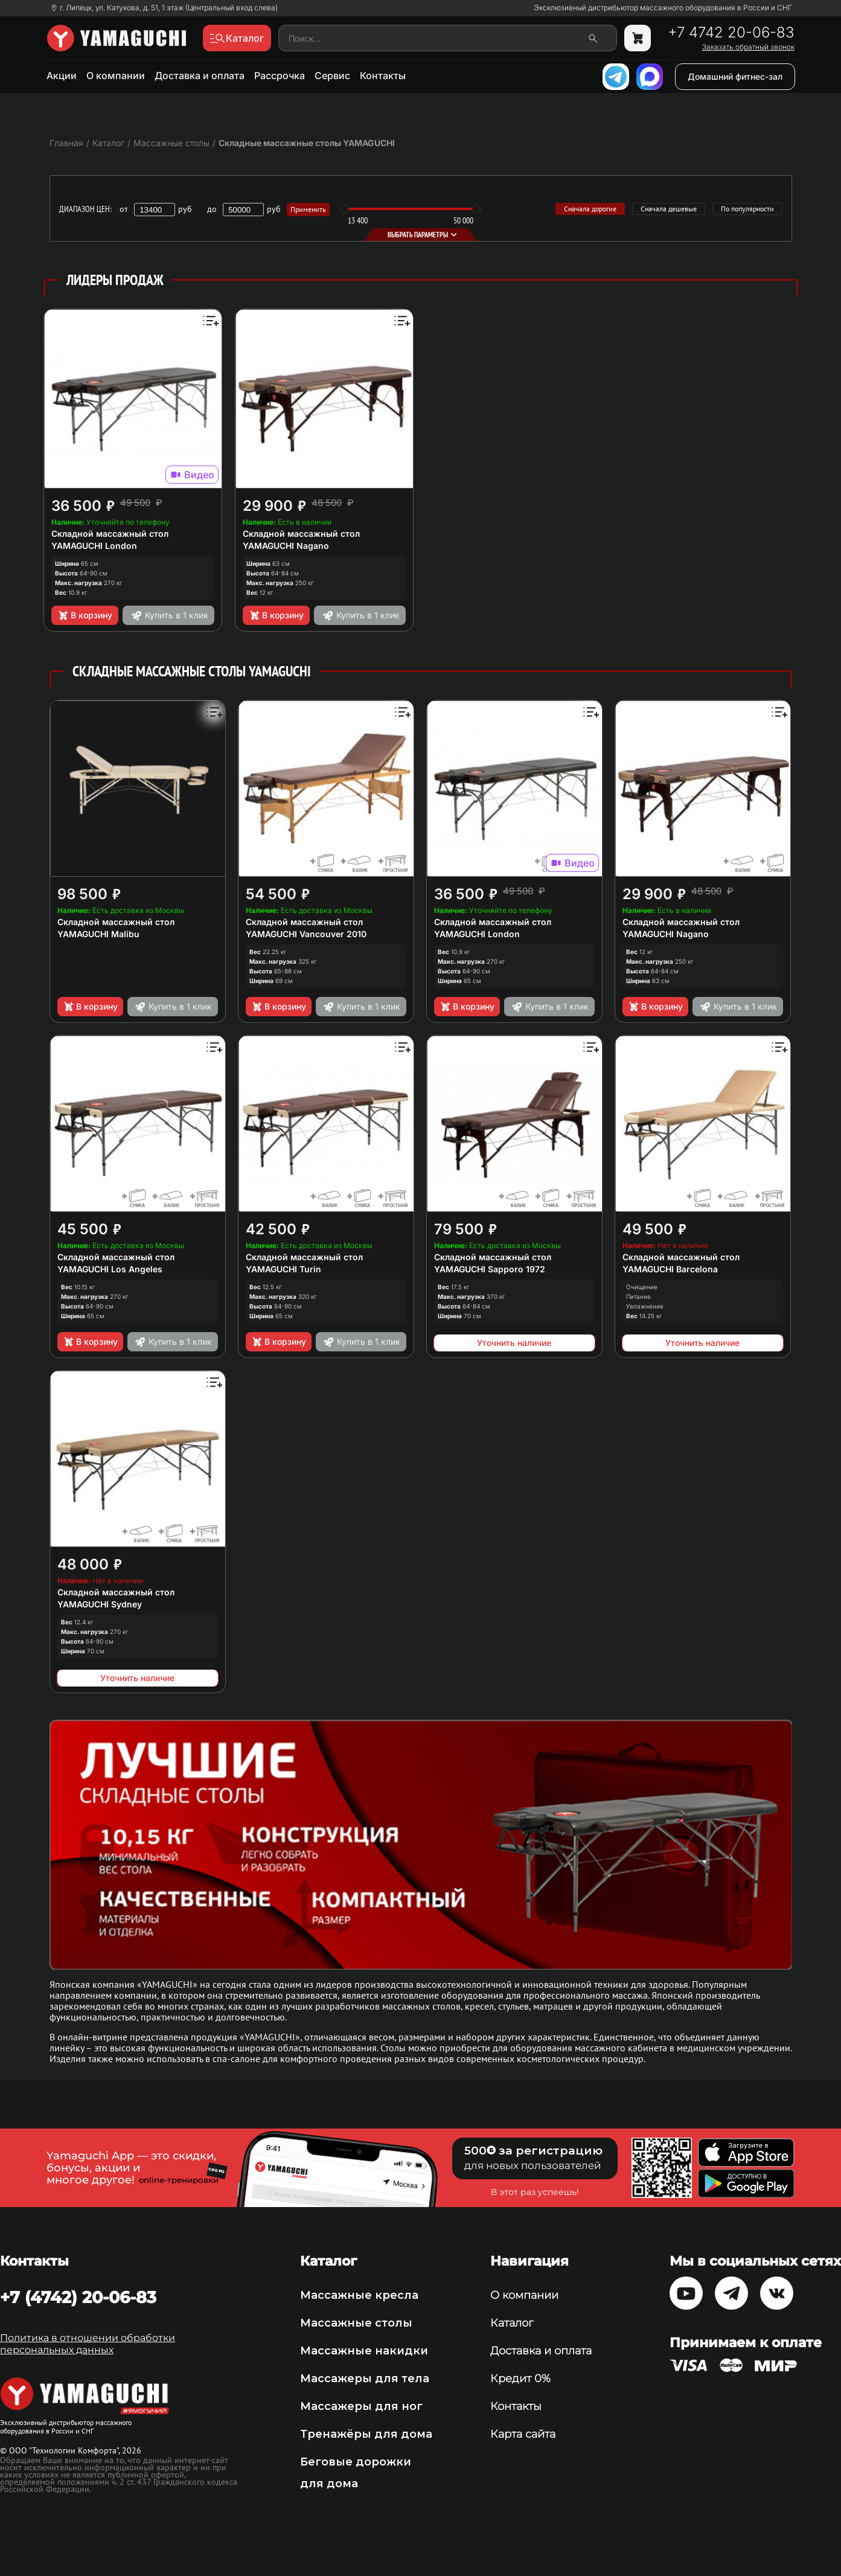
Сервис (332, 75)
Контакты (383, 75)
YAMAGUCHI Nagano (286, 545)
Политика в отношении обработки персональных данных (87, 2344)
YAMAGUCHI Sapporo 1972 (489, 1269)
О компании (115, 75)
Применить (308, 209)
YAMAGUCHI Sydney (99, 1604)
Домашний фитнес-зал (735, 76)
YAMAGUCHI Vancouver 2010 (306, 934)
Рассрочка (279, 75)
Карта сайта (522, 2434)
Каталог (511, 2323)
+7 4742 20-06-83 (731, 32)
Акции (61, 75)
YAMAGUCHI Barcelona (670, 1269)
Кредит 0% (520, 2378)
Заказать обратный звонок (748, 47)
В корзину (84, 615)
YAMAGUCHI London (94, 545)
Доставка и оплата (200, 75)
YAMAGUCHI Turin (283, 1269)
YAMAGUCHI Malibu (98, 934)
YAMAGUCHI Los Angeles (109, 1269)
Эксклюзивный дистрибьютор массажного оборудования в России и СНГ (663, 8)
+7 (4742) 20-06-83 (78, 2297)
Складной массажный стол (109, 533)
